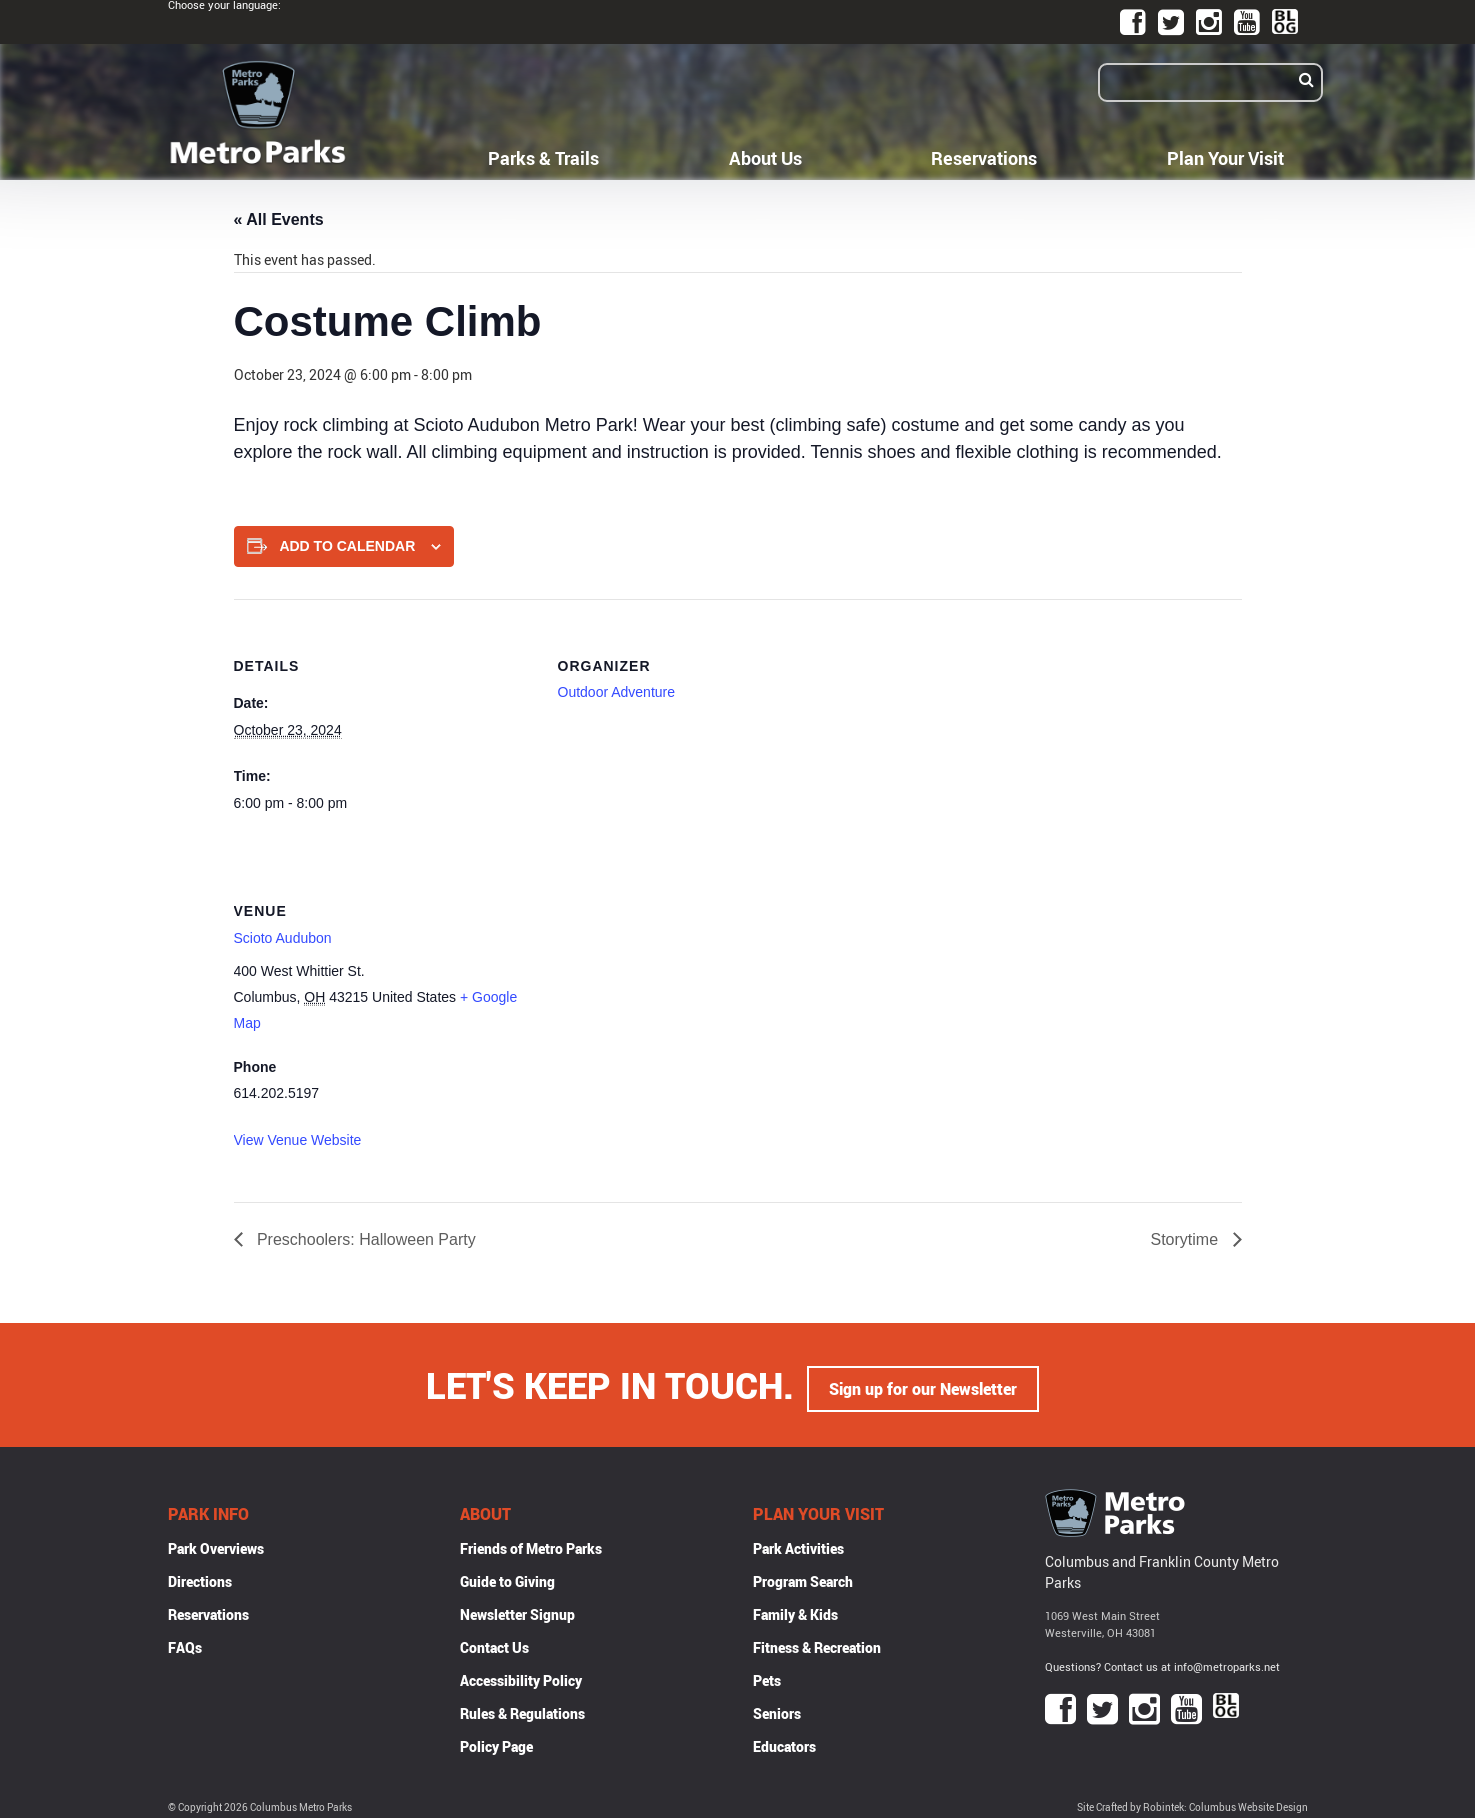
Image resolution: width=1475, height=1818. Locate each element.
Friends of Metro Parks (531, 1542)
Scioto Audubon (283, 938)
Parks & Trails (543, 158)
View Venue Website (298, 1140)
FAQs (185, 1641)
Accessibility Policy (521, 1674)
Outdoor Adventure (617, 692)
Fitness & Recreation (817, 1641)
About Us (765, 158)
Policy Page (496, 1740)
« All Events (279, 219)
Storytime (1186, 1239)
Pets (767, 1674)
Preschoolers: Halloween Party (364, 1239)
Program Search (803, 1575)
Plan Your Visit (1225, 158)
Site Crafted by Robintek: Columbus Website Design (1192, 1801)
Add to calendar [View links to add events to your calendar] (347, 546)
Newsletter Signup (517, 1608)
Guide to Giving (507, 1575)
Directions (200, 1575)
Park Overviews (216, 1542)
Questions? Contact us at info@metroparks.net (1162, 1660)
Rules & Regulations (522, 1707)
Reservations (984, 158)
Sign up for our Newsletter (923, 1382)
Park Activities (798, 1542)
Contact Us (494, 1641)
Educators (784, 1740)
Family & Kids (795, 1608)
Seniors (777, 1707)
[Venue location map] (663, 981)
